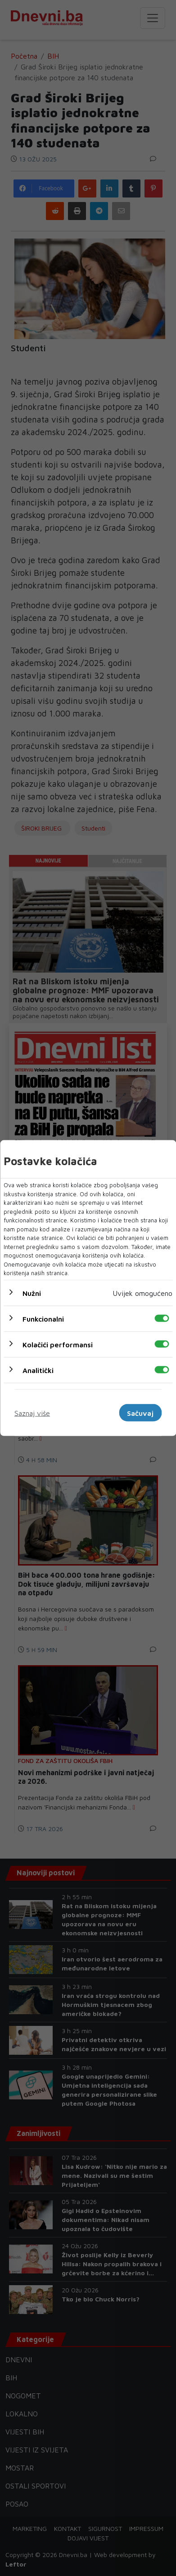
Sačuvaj (140, 1413)
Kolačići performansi (58, 1344)
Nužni (32, 1293)
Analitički (38, 1370)
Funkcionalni (43, 1318)
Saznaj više (32, 1413)
